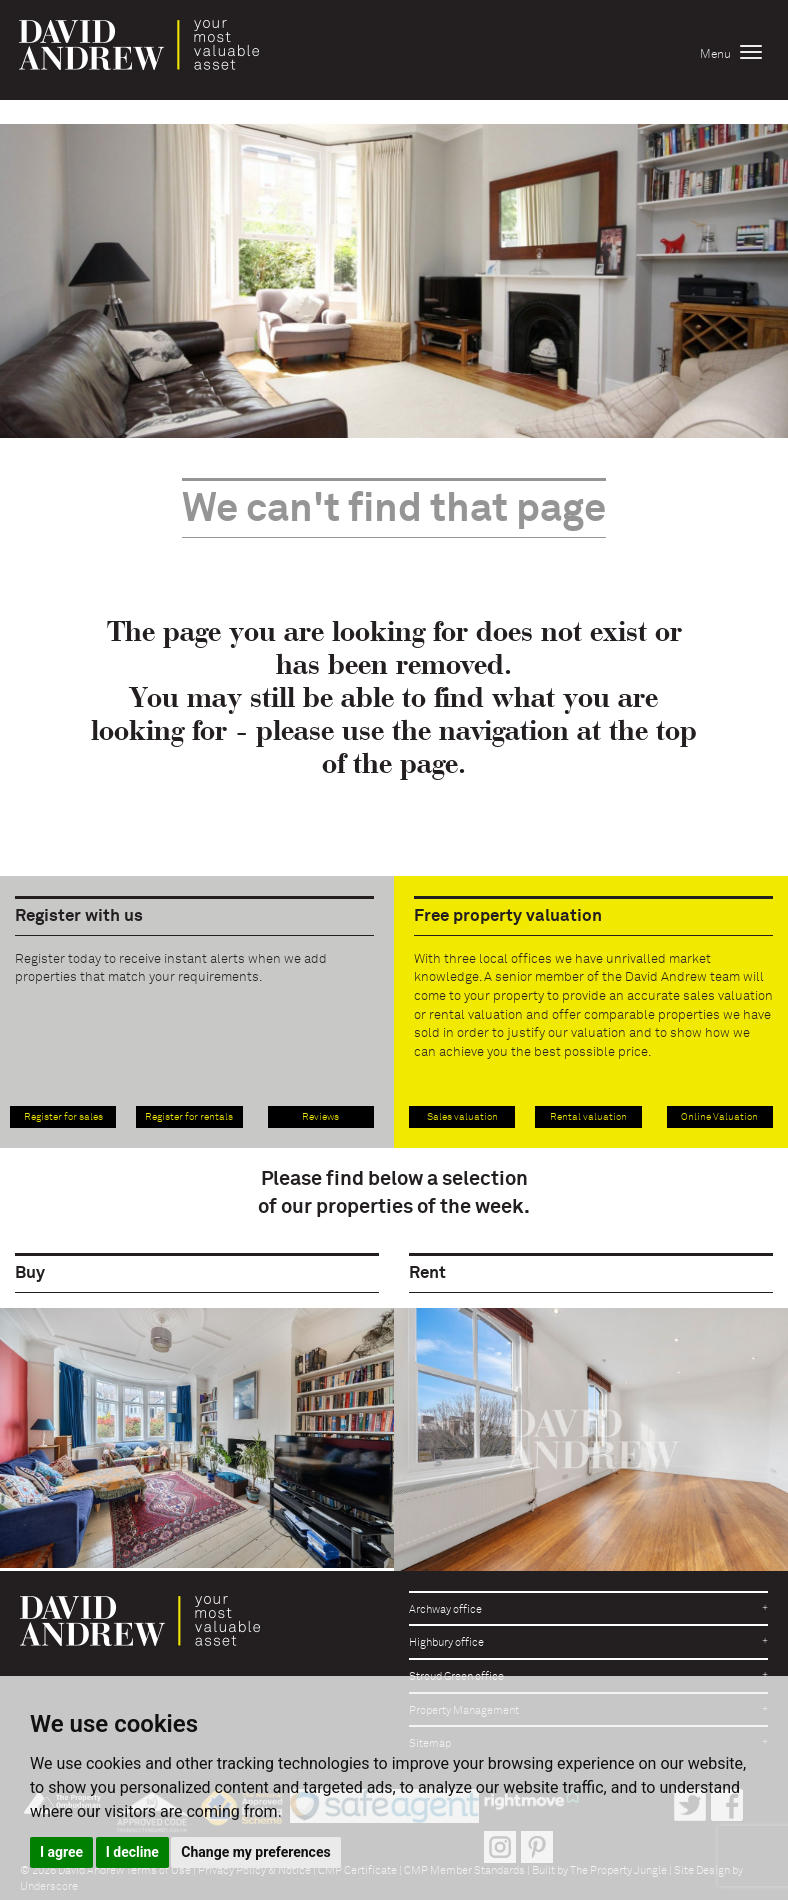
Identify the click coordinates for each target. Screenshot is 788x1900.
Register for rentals (189, 1117)
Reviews (320, 1117)
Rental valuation (588, 1117)
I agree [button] (61, 1852)
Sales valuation (462, 1117)
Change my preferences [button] (255, 1852)
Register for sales (63, 1117)
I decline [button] (132, 1852)
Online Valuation (719, 1117)
